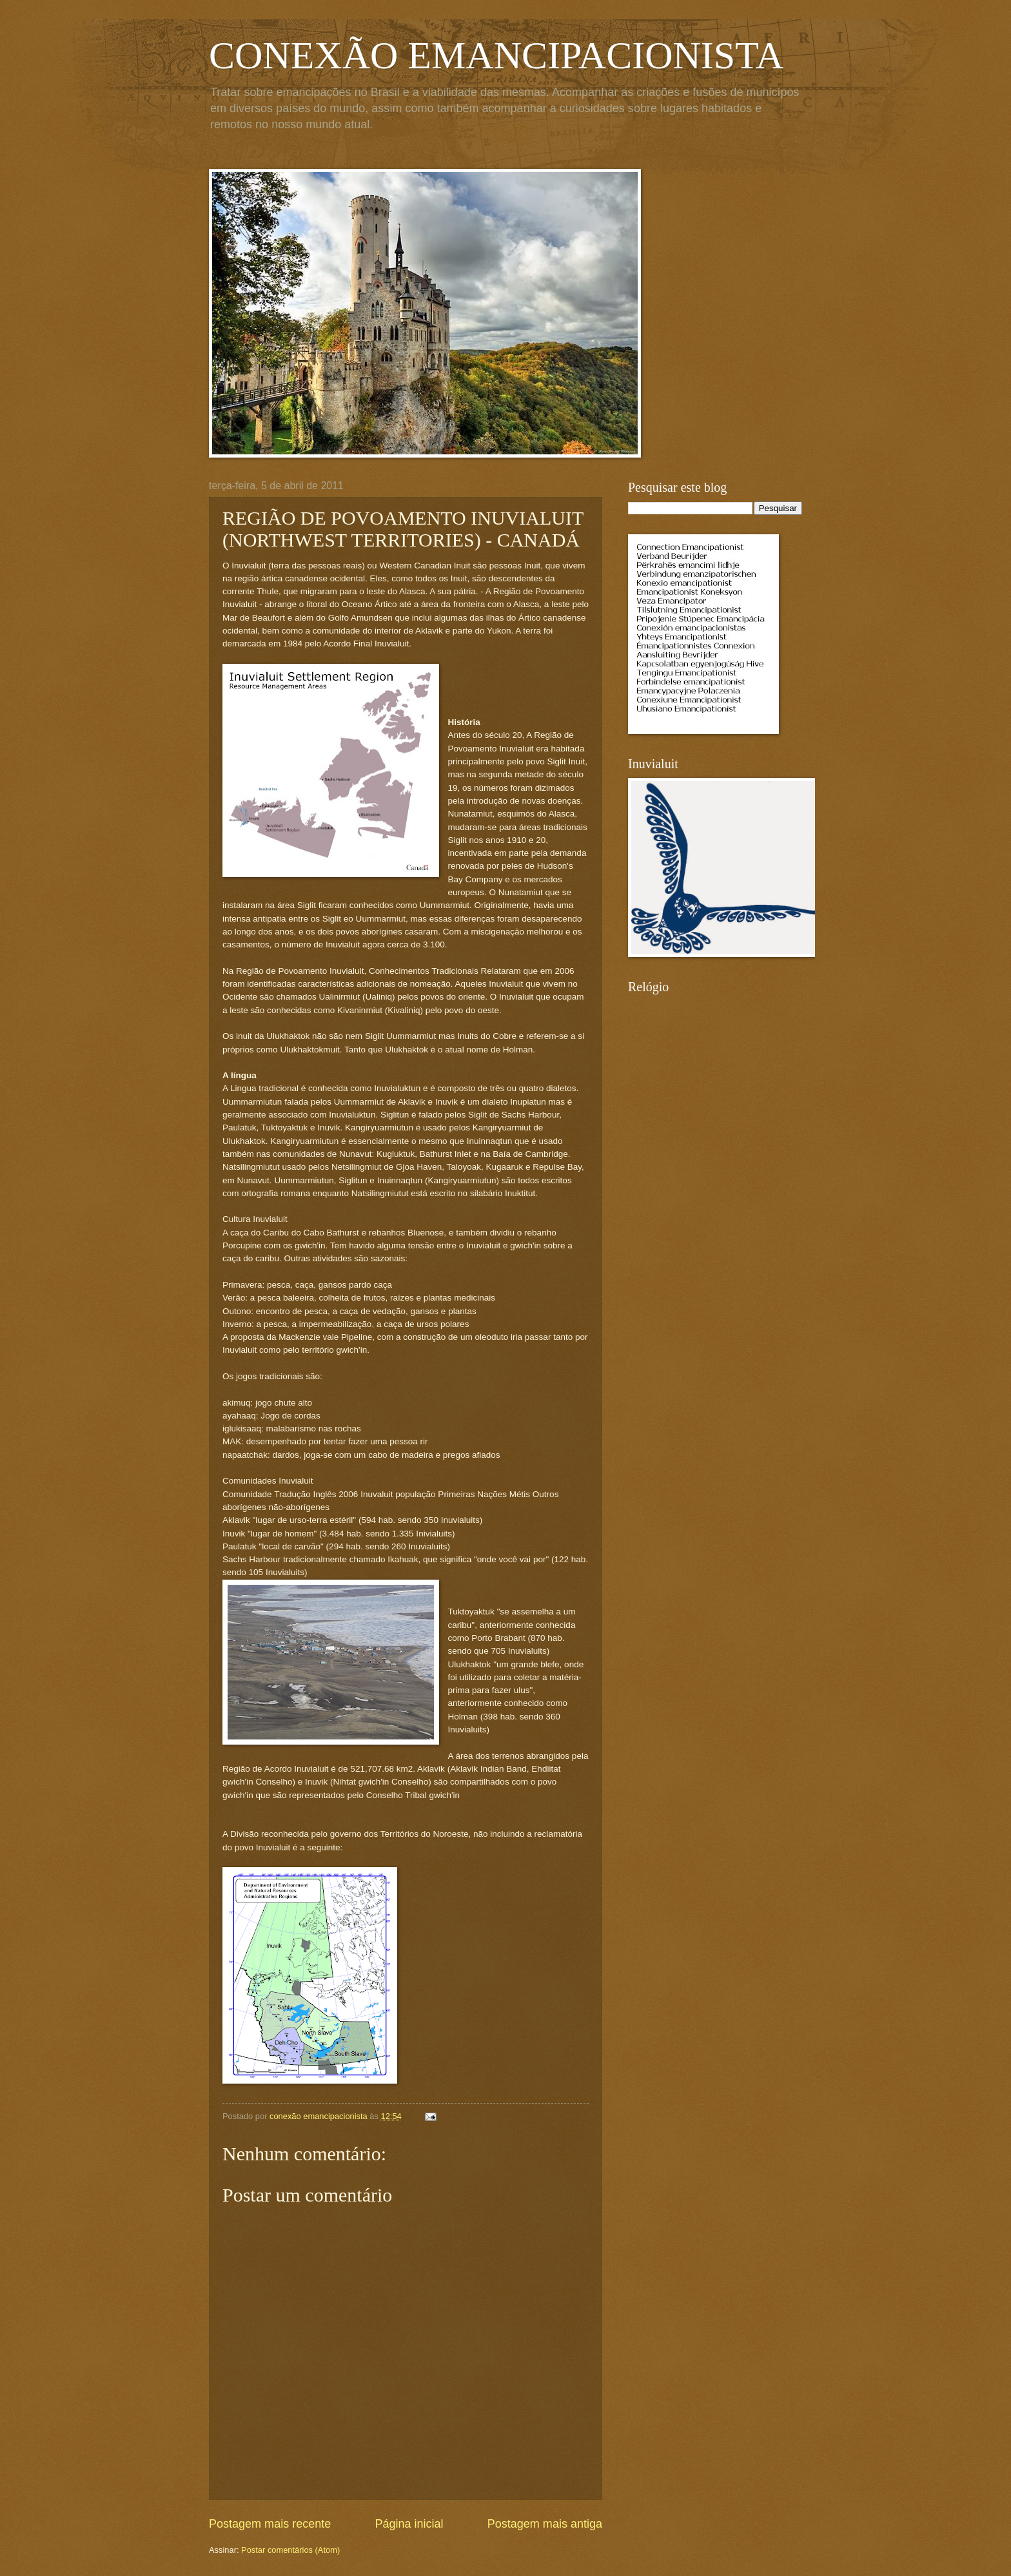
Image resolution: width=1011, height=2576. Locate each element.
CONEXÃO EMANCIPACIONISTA (496, 55)
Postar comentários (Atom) (290, 2550)
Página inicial (409, 2523)
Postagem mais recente (270, 2523)
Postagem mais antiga (544, 2523)
